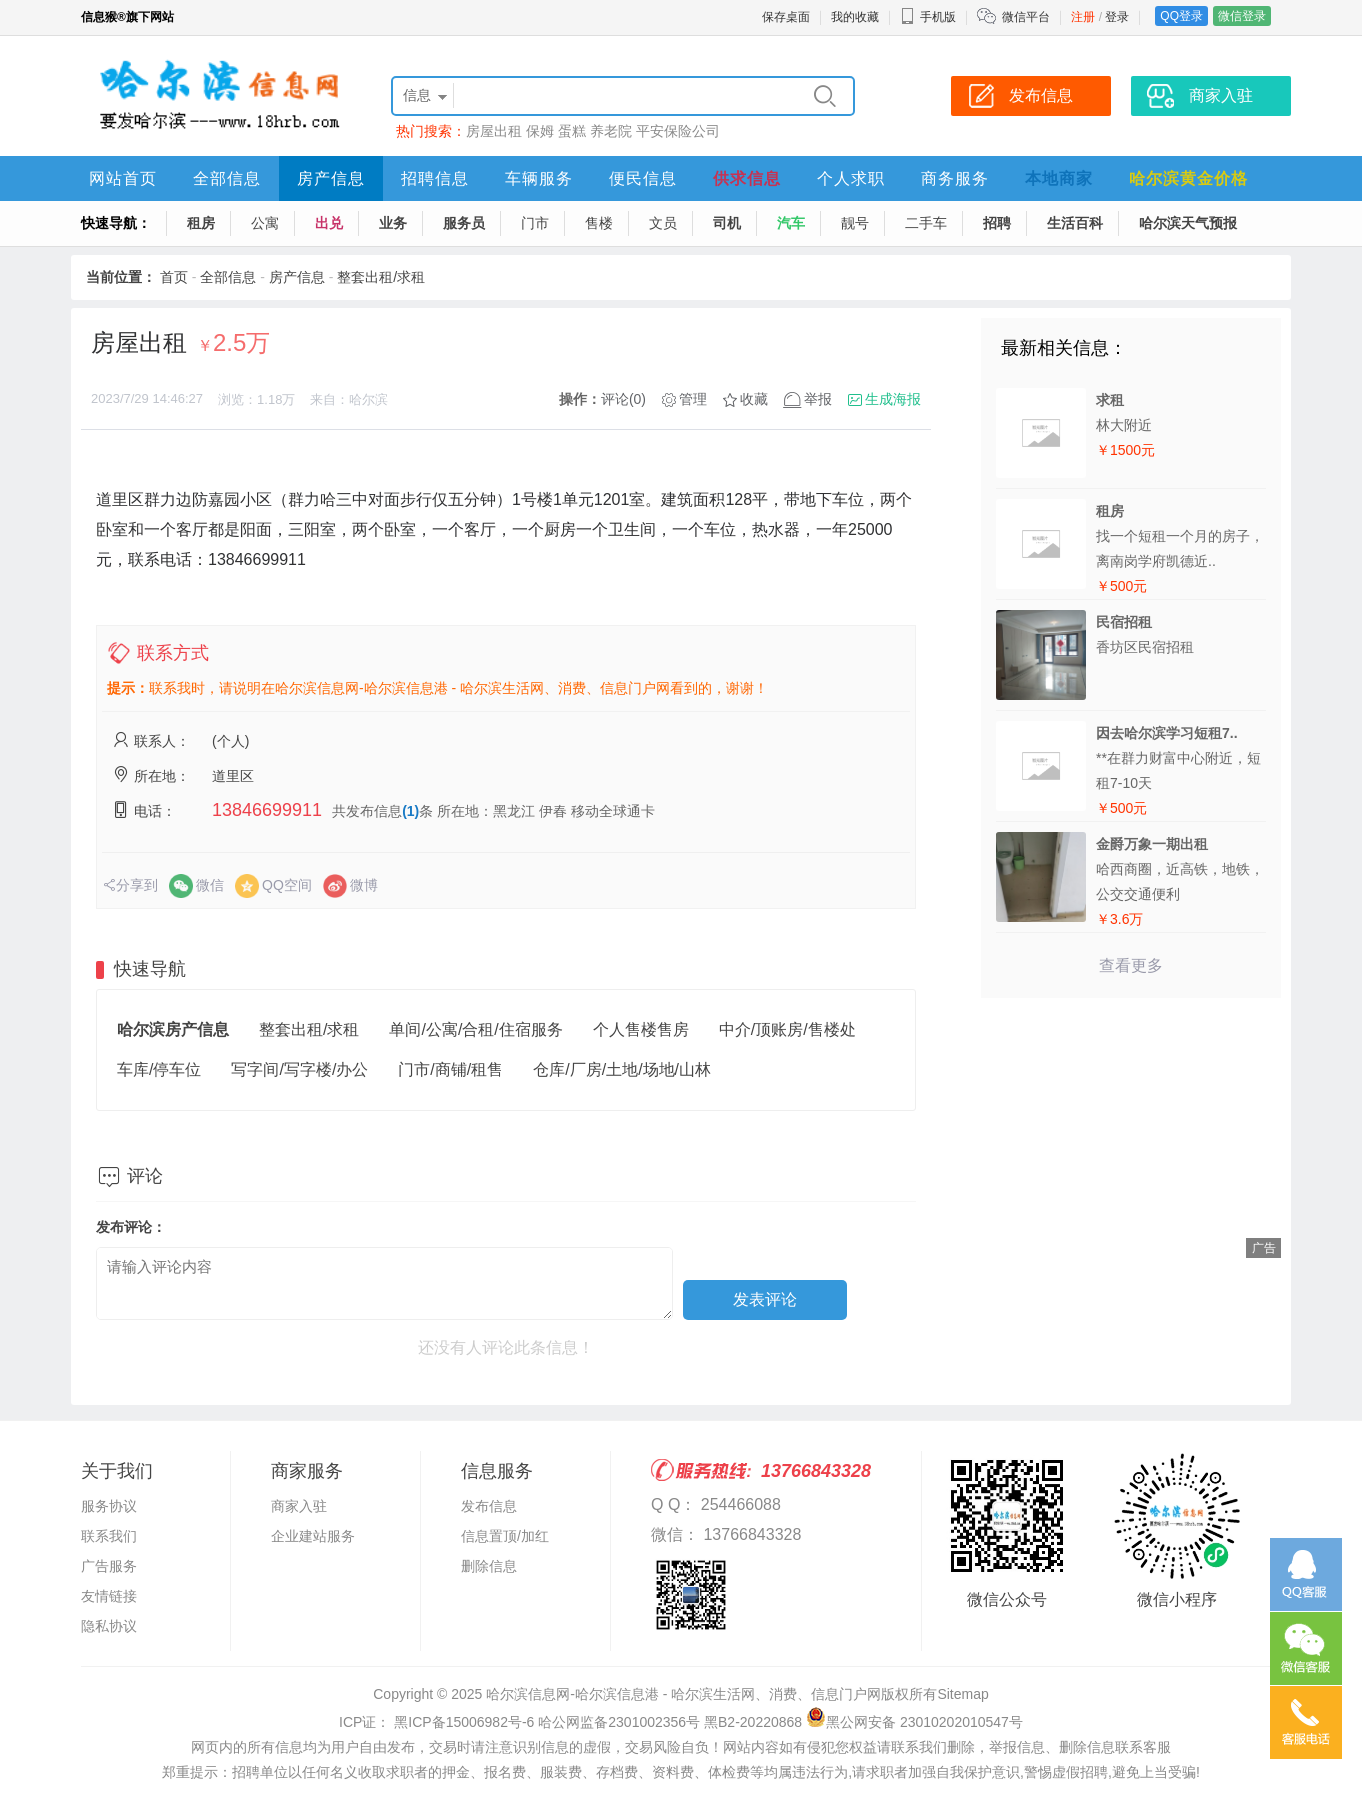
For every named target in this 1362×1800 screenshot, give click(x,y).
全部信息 (227, 178)
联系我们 (109, 1536)
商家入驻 (299, 1506)
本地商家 (1059, 178)
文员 (663, 223)
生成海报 (893, 399)
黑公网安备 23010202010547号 (914, 1722)
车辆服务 (539, 178)
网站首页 (123, 178)
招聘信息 (435, 178)
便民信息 (643, 178)
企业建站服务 (313, 1536)
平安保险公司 (678, 131)
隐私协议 (109, 1626)
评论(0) (623, 399)
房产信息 (331, 178)
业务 (393, 223)
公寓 (265, 223)
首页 (174, 277)
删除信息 (489, 1566)
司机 (727, 223)
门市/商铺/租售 (450, 1069)
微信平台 (1026, 17)
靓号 (855, 223)
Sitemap (962, 1694)
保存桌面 (786, 17)
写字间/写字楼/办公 (299, 1069)
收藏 (754, 399)
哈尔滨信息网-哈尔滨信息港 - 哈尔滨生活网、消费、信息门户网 (683, 1694)
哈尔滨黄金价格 (1188, 178)
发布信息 (489, 1506)
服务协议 (109, 1506)
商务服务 (955, 178)
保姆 (540, 131)
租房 (201, 223)
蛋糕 (572, 131)
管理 (693, 399)
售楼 (599, 223)
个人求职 (851, 178)
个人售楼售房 (641, 1029)
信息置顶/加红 (505, 1536)
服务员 (464, 223)
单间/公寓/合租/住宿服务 (475, 1029)
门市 (535, 223)
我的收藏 (855, 17)
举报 (818, 399)
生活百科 (1075, 223)
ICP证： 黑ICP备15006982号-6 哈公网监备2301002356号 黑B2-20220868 (570, 1722)
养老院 (611, 131)
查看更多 (1131, 965)
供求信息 (747, 178)
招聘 (997, 223)
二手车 (926, 223)
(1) (410, 811)
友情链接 (109, 1596)
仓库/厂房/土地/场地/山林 (622, 1069)
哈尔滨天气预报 (1188, 223)
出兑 (329, 223)
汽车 (791, 223)
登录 (1117, 17)
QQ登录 (1181, 16)
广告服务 (109, 1566)
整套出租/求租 (381, 277)
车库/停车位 (159, 1069)
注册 (1083, 17)
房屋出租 (494, 131)
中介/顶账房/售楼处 (787, 1029)
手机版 (928, 17)
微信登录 (1242, 16)
